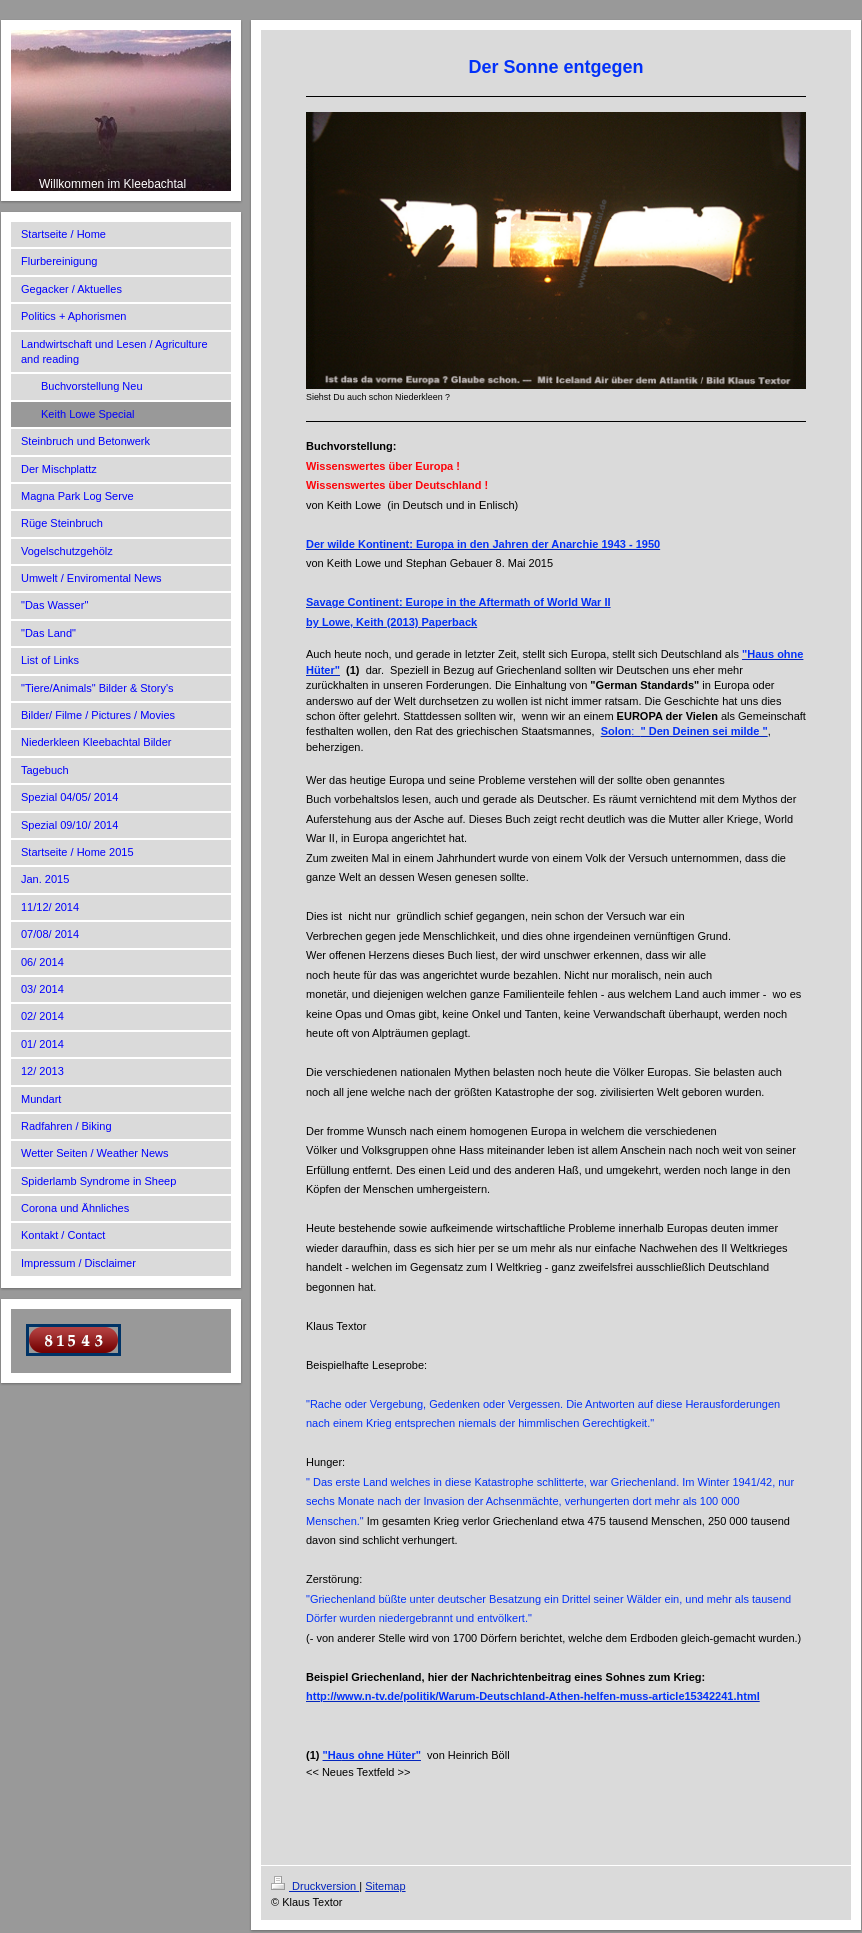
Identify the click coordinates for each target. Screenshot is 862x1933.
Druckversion (315, 1886)
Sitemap (385, 1886)
